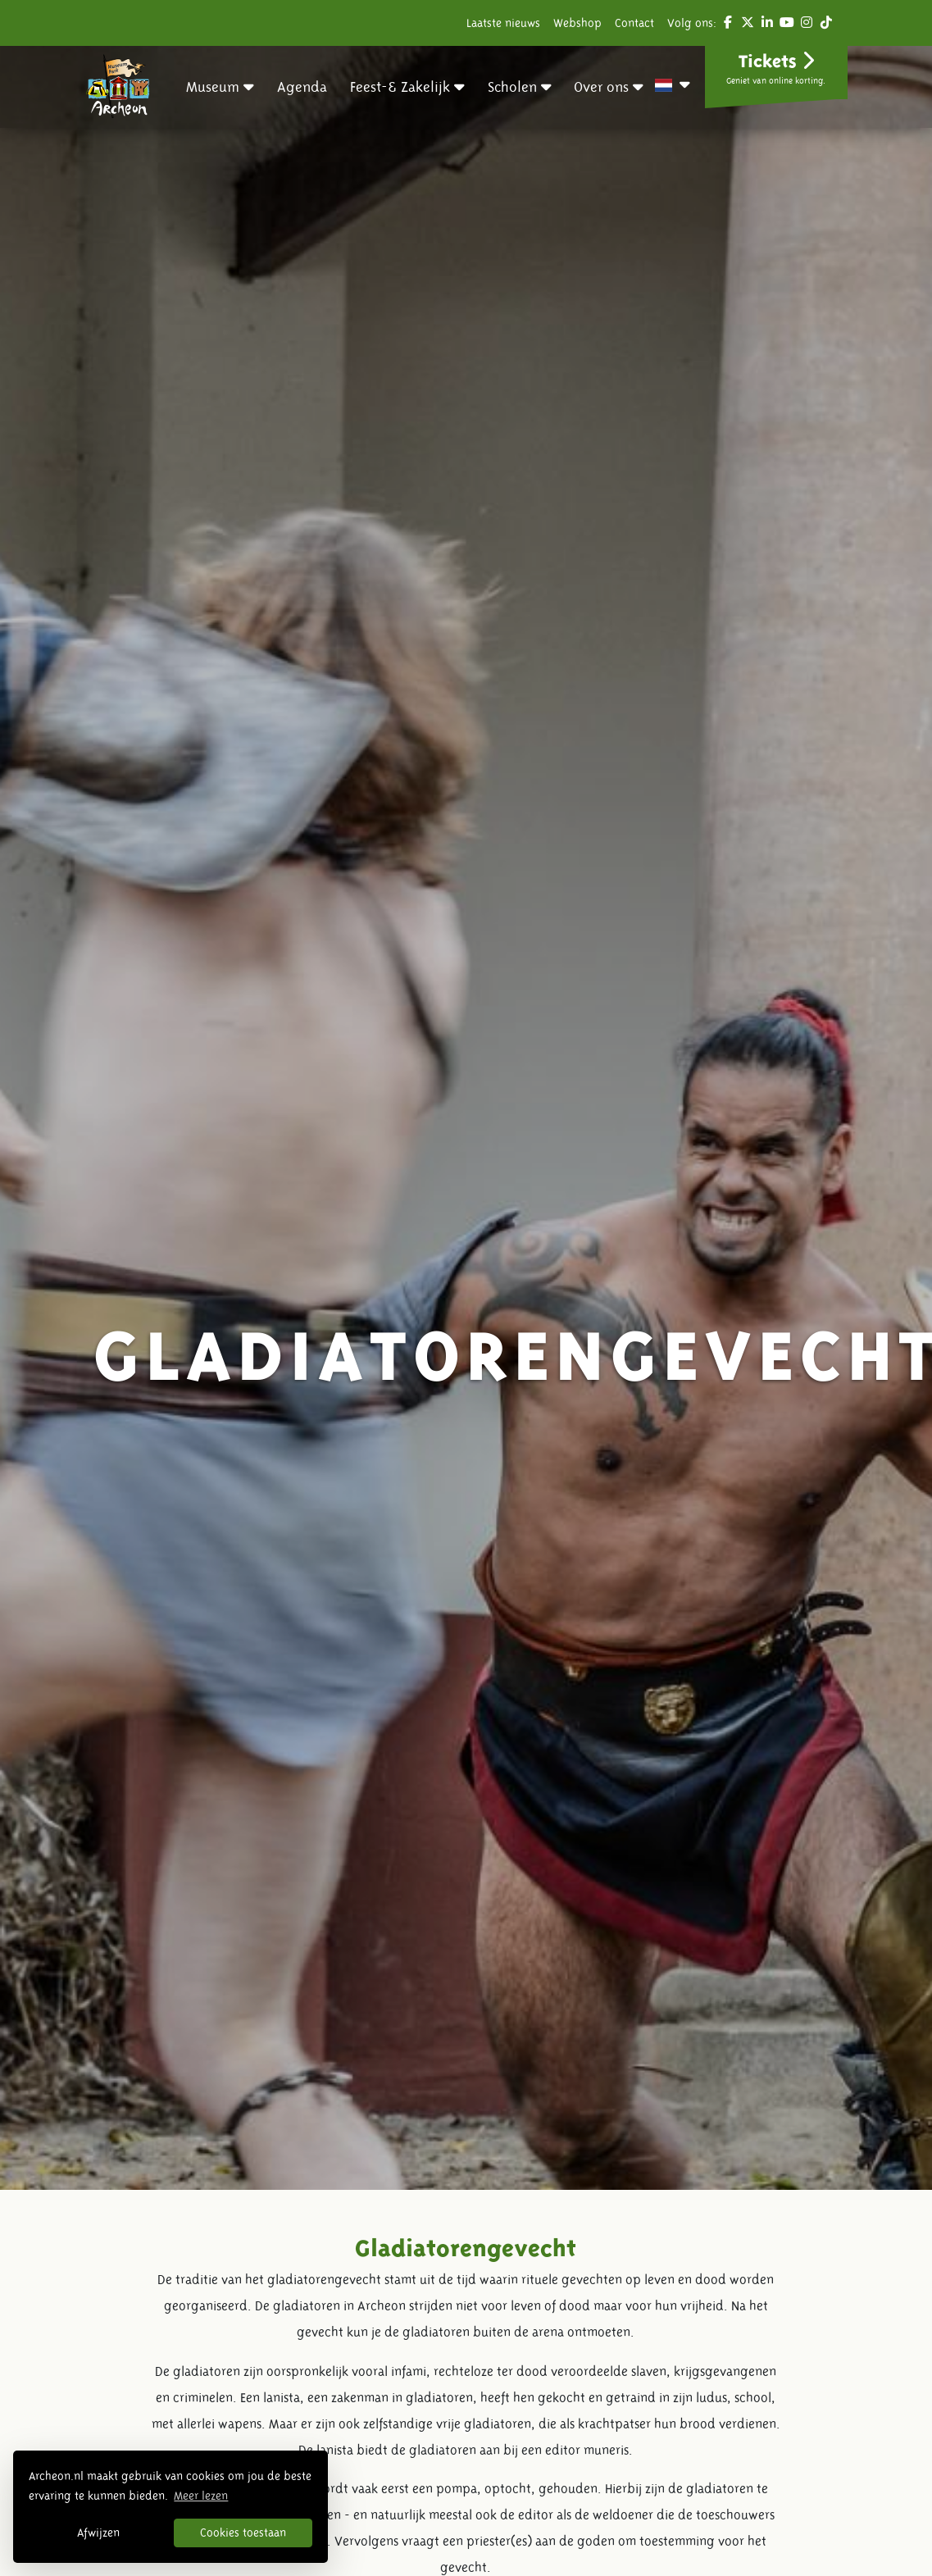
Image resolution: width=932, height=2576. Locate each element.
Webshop (577, 23)
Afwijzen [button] (98, 2532)
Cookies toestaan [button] (243, 2532)
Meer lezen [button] (201, 2495)
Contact (634, 23)
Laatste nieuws (503, 23)
